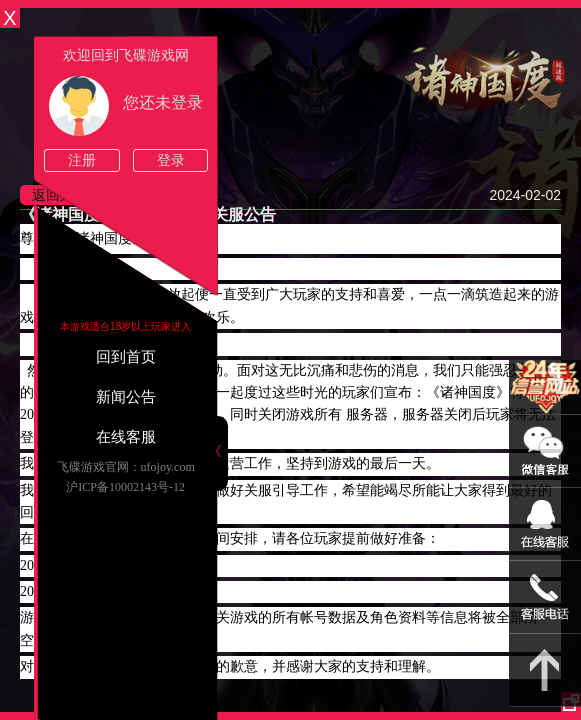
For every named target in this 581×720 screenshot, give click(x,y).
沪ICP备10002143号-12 (125, 487)
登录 (171, 160)
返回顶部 (545, 670)
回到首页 (126, 357)
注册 (82, 160)
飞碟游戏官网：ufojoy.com (126, 467)
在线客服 (126, 437)
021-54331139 (545, 597)
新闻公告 (126, 397)
